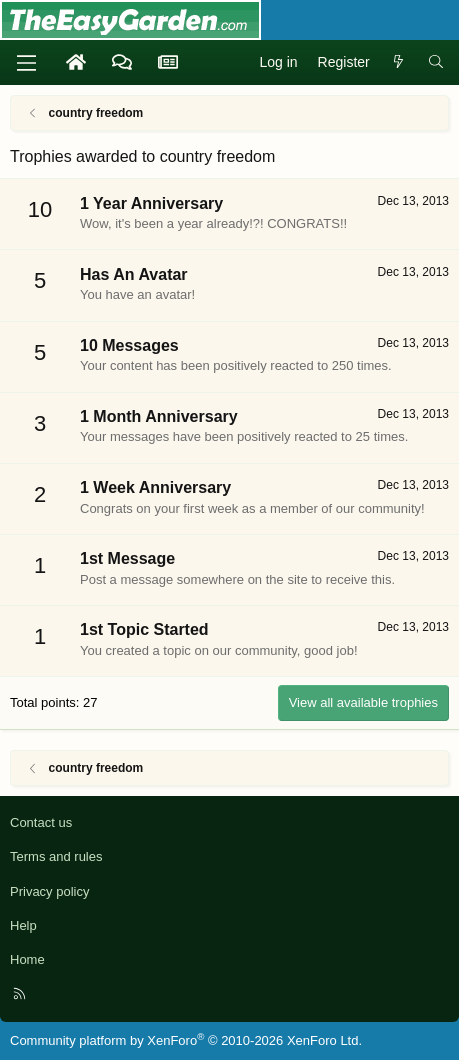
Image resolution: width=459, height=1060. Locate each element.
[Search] (436, 63)
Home (27, 959)
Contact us (41, 822)
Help (23, 925)
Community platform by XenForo (186, 1040)
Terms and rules (56, 856)
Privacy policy (49, 891)
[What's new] (399, 63)
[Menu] (26, 63)
